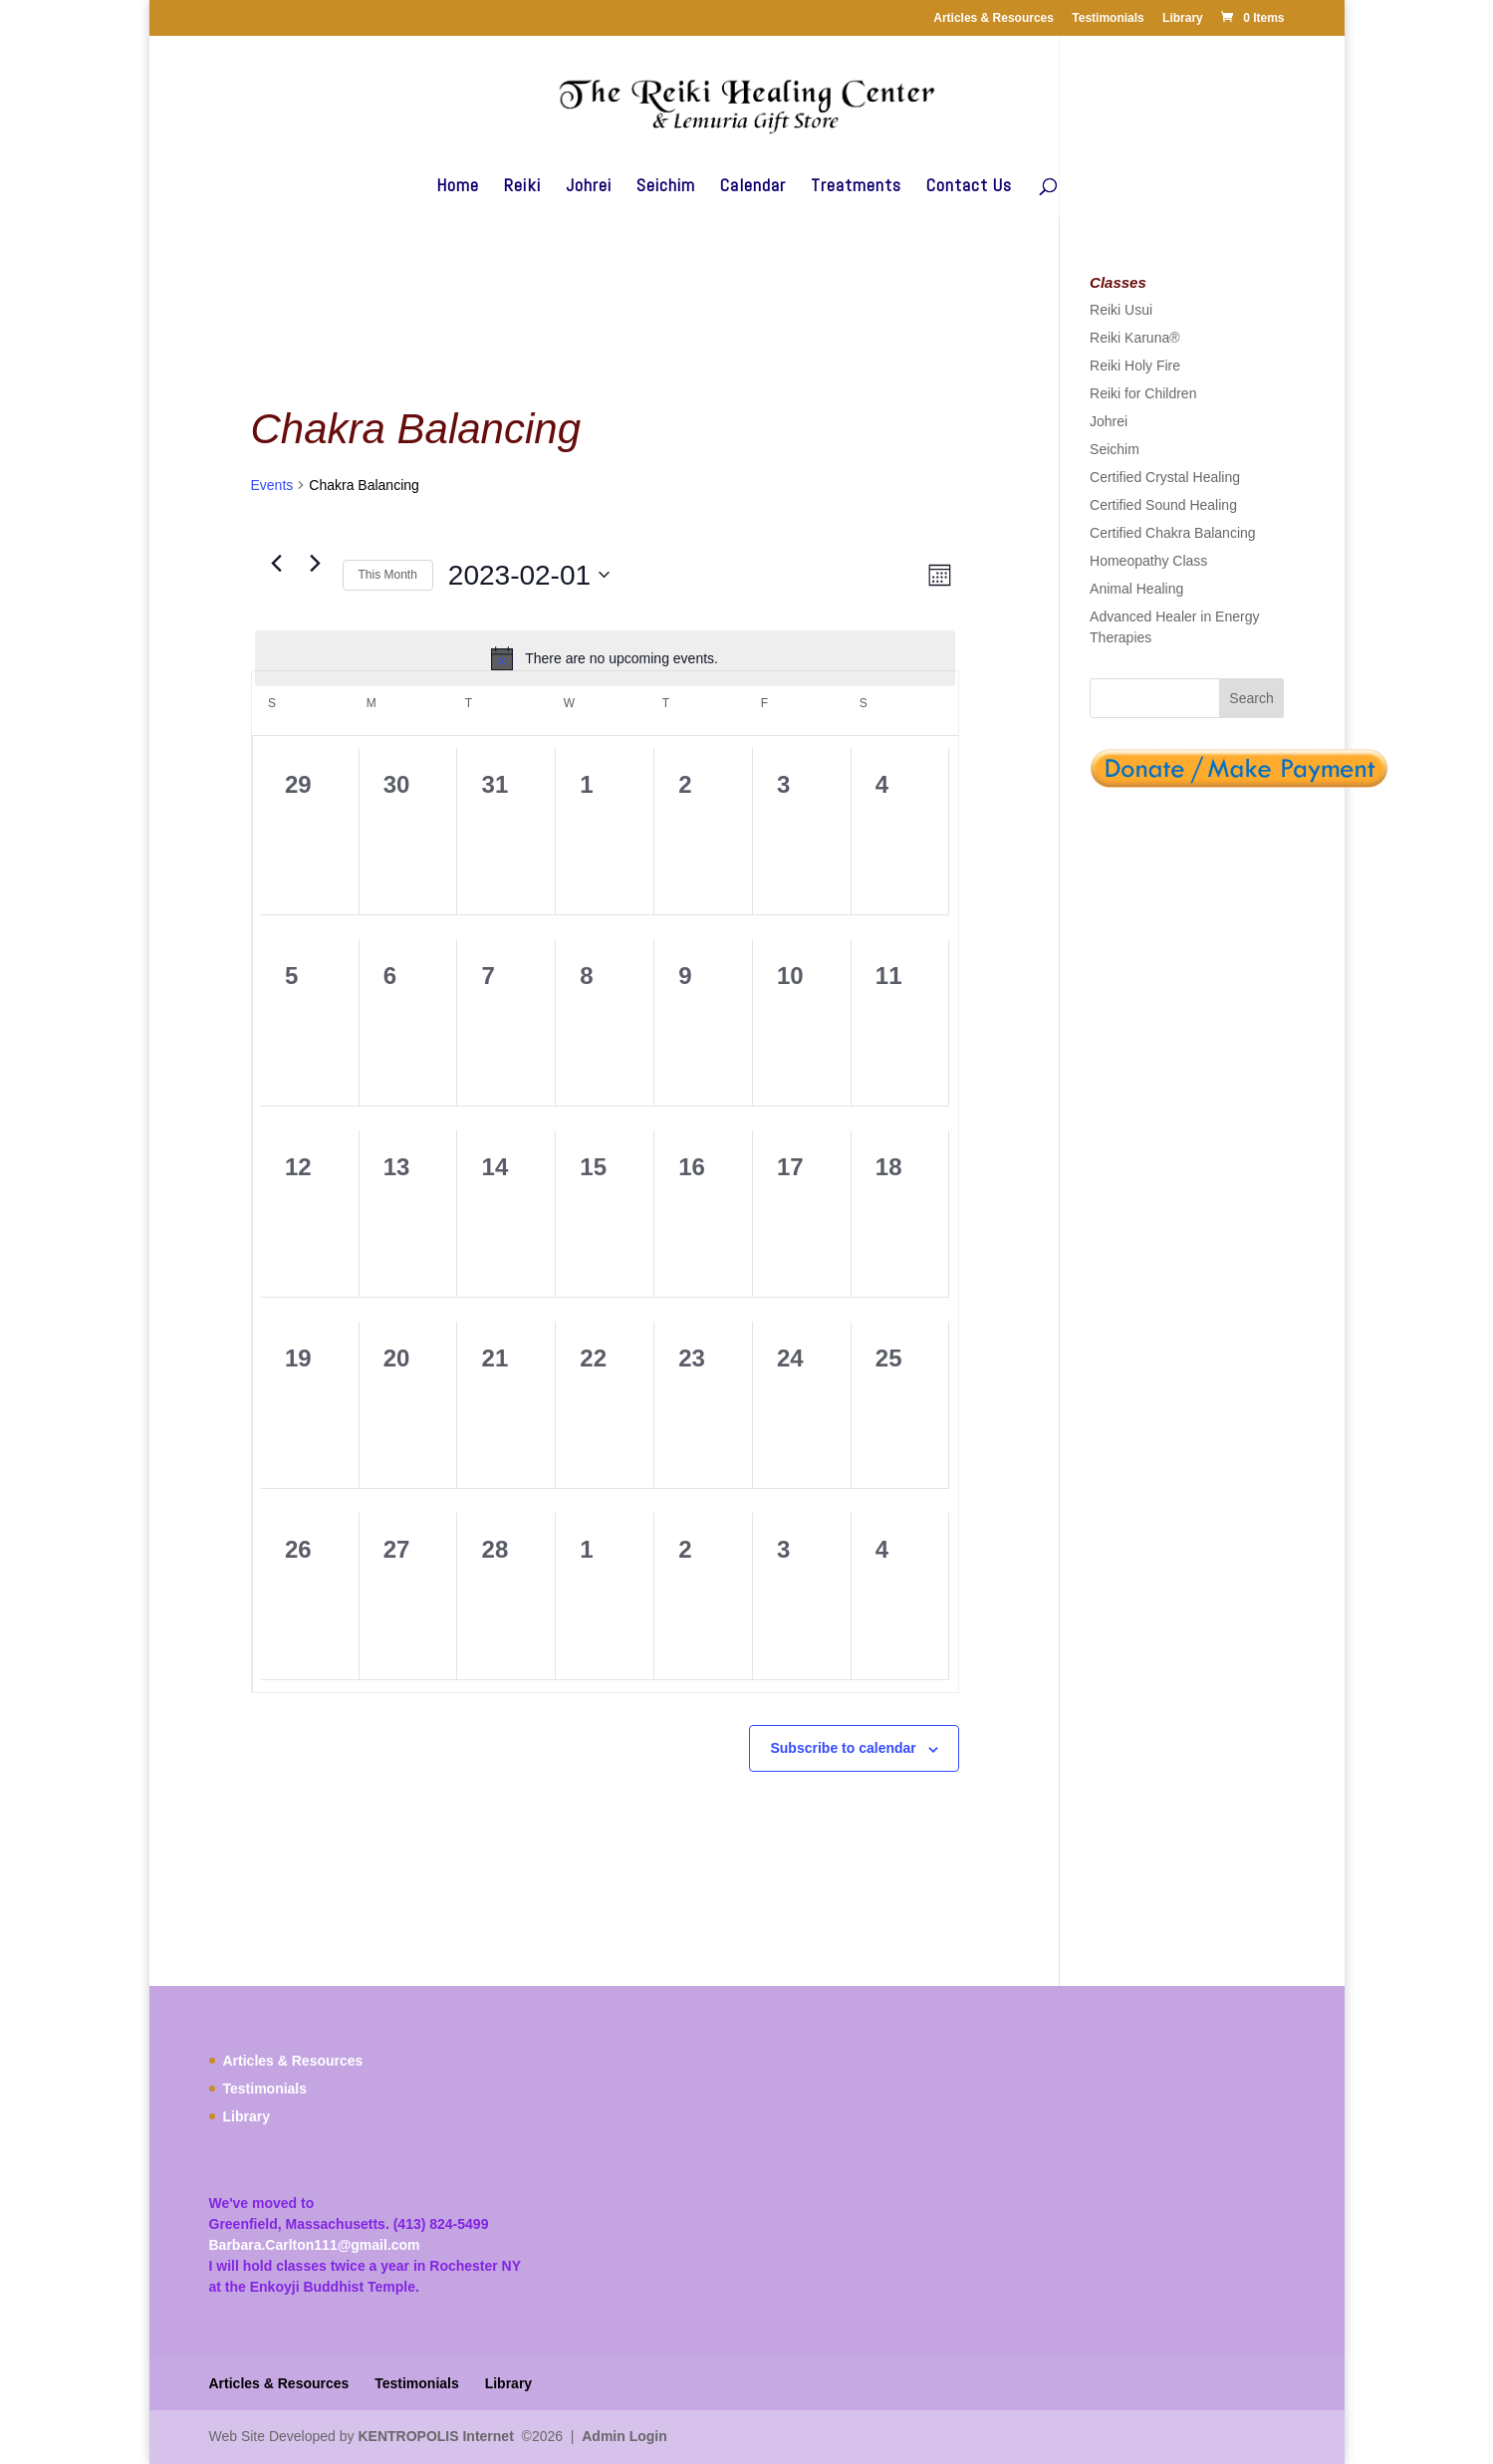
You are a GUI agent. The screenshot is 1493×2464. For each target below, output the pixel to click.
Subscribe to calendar (842, 1748)
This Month (388, 575)
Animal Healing (1136, 589)
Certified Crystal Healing (1165, 477)
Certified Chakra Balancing (1173, 533)
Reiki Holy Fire (1135, 365)
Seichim (665, 187)
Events (272, 485)
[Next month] (316, 564)
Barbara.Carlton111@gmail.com (314, 2245)
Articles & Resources (993, 18)
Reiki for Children (1143, 393)
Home (457, 187)
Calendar (753, 187)
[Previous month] (277, 564)
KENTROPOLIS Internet (435, 2436)
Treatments (856, 187)
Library (1182, 18)
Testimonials (1107, 18)
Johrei (589, 187)
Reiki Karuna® (1134, 338)
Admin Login (624, 2436)
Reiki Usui (1121, 310)
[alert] (605, 658)
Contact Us (969, 187)
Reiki (522, 187)
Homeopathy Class (1148, 561)
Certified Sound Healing (1163, 505)
